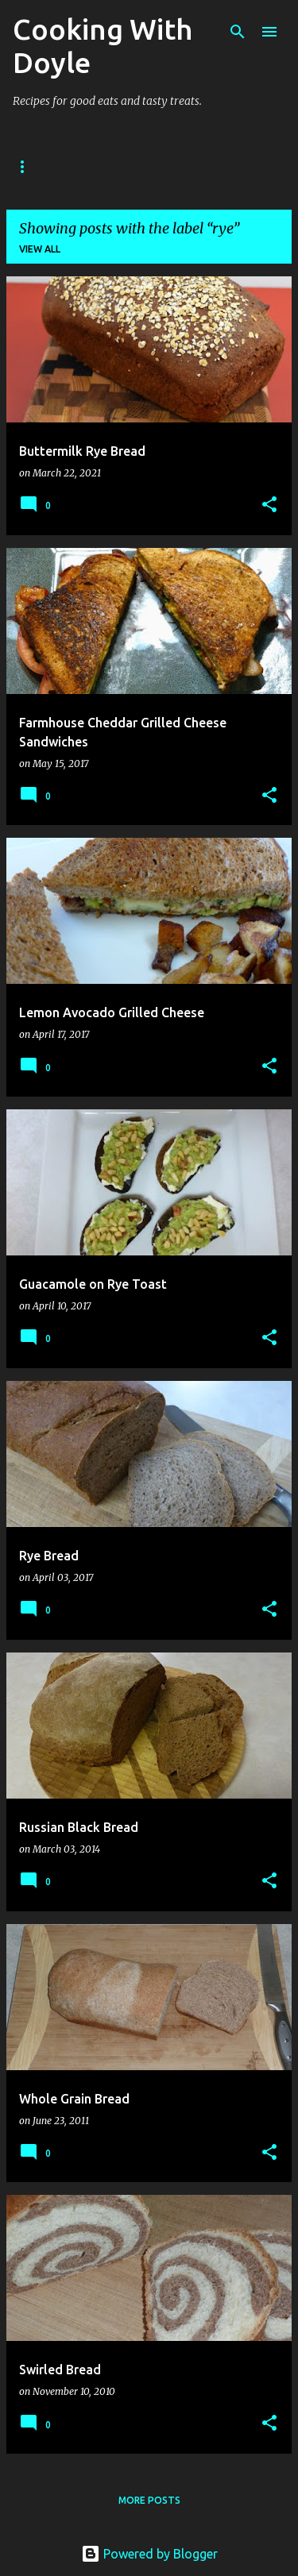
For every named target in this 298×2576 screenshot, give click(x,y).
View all (39, 249)
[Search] (237, 32)
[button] (269, 505)
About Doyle (113, 166)
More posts (149, 2500)
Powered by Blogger (149, 2554)
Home (28, 166)
